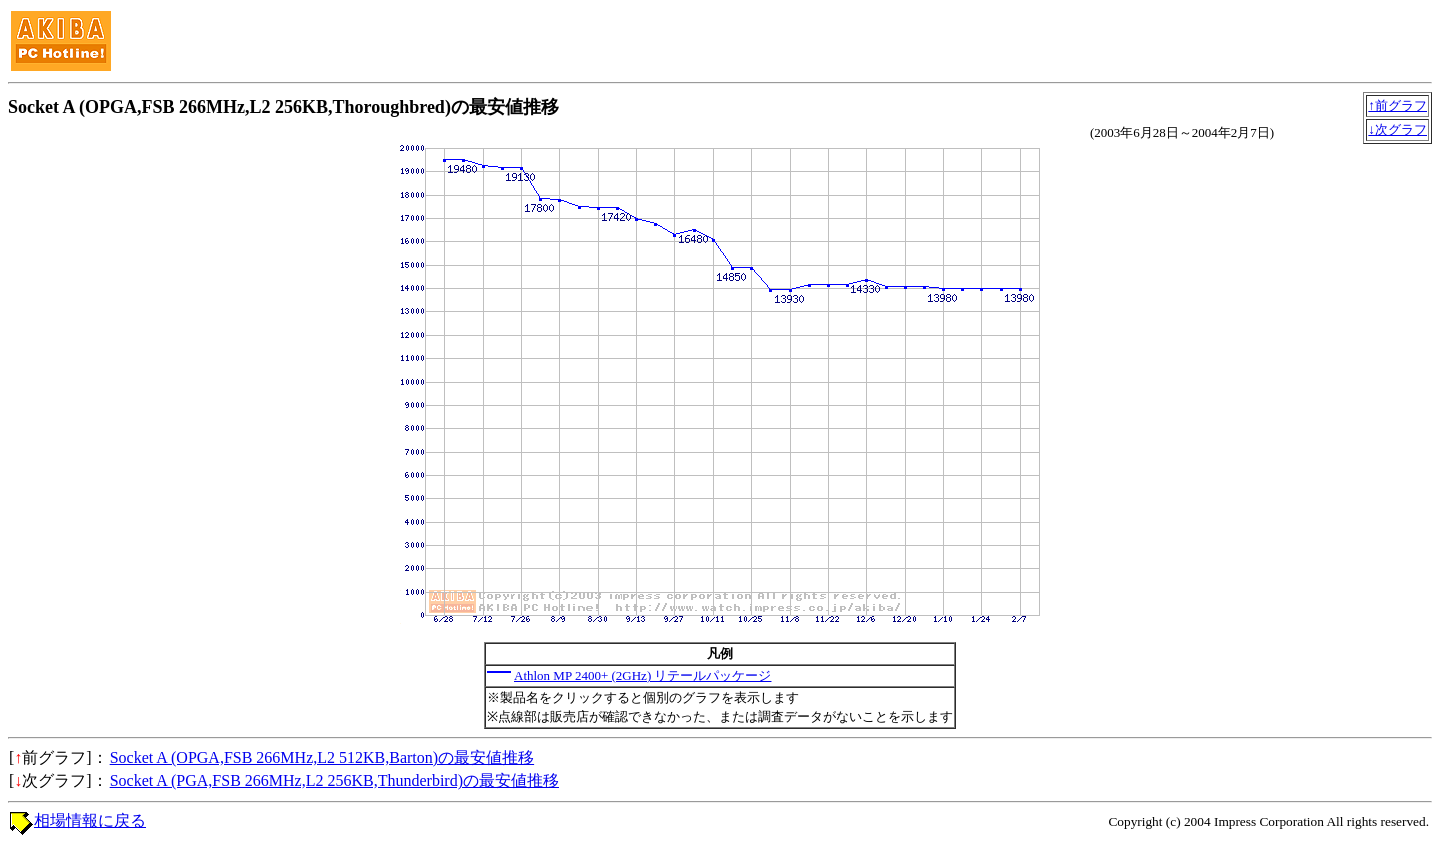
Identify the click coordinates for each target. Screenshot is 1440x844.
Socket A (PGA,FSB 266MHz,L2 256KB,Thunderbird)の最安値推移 (334, 780)
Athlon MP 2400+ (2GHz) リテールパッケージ (642, 675)
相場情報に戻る (90, 820)
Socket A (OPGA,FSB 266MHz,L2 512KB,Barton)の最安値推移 (322, 757)
